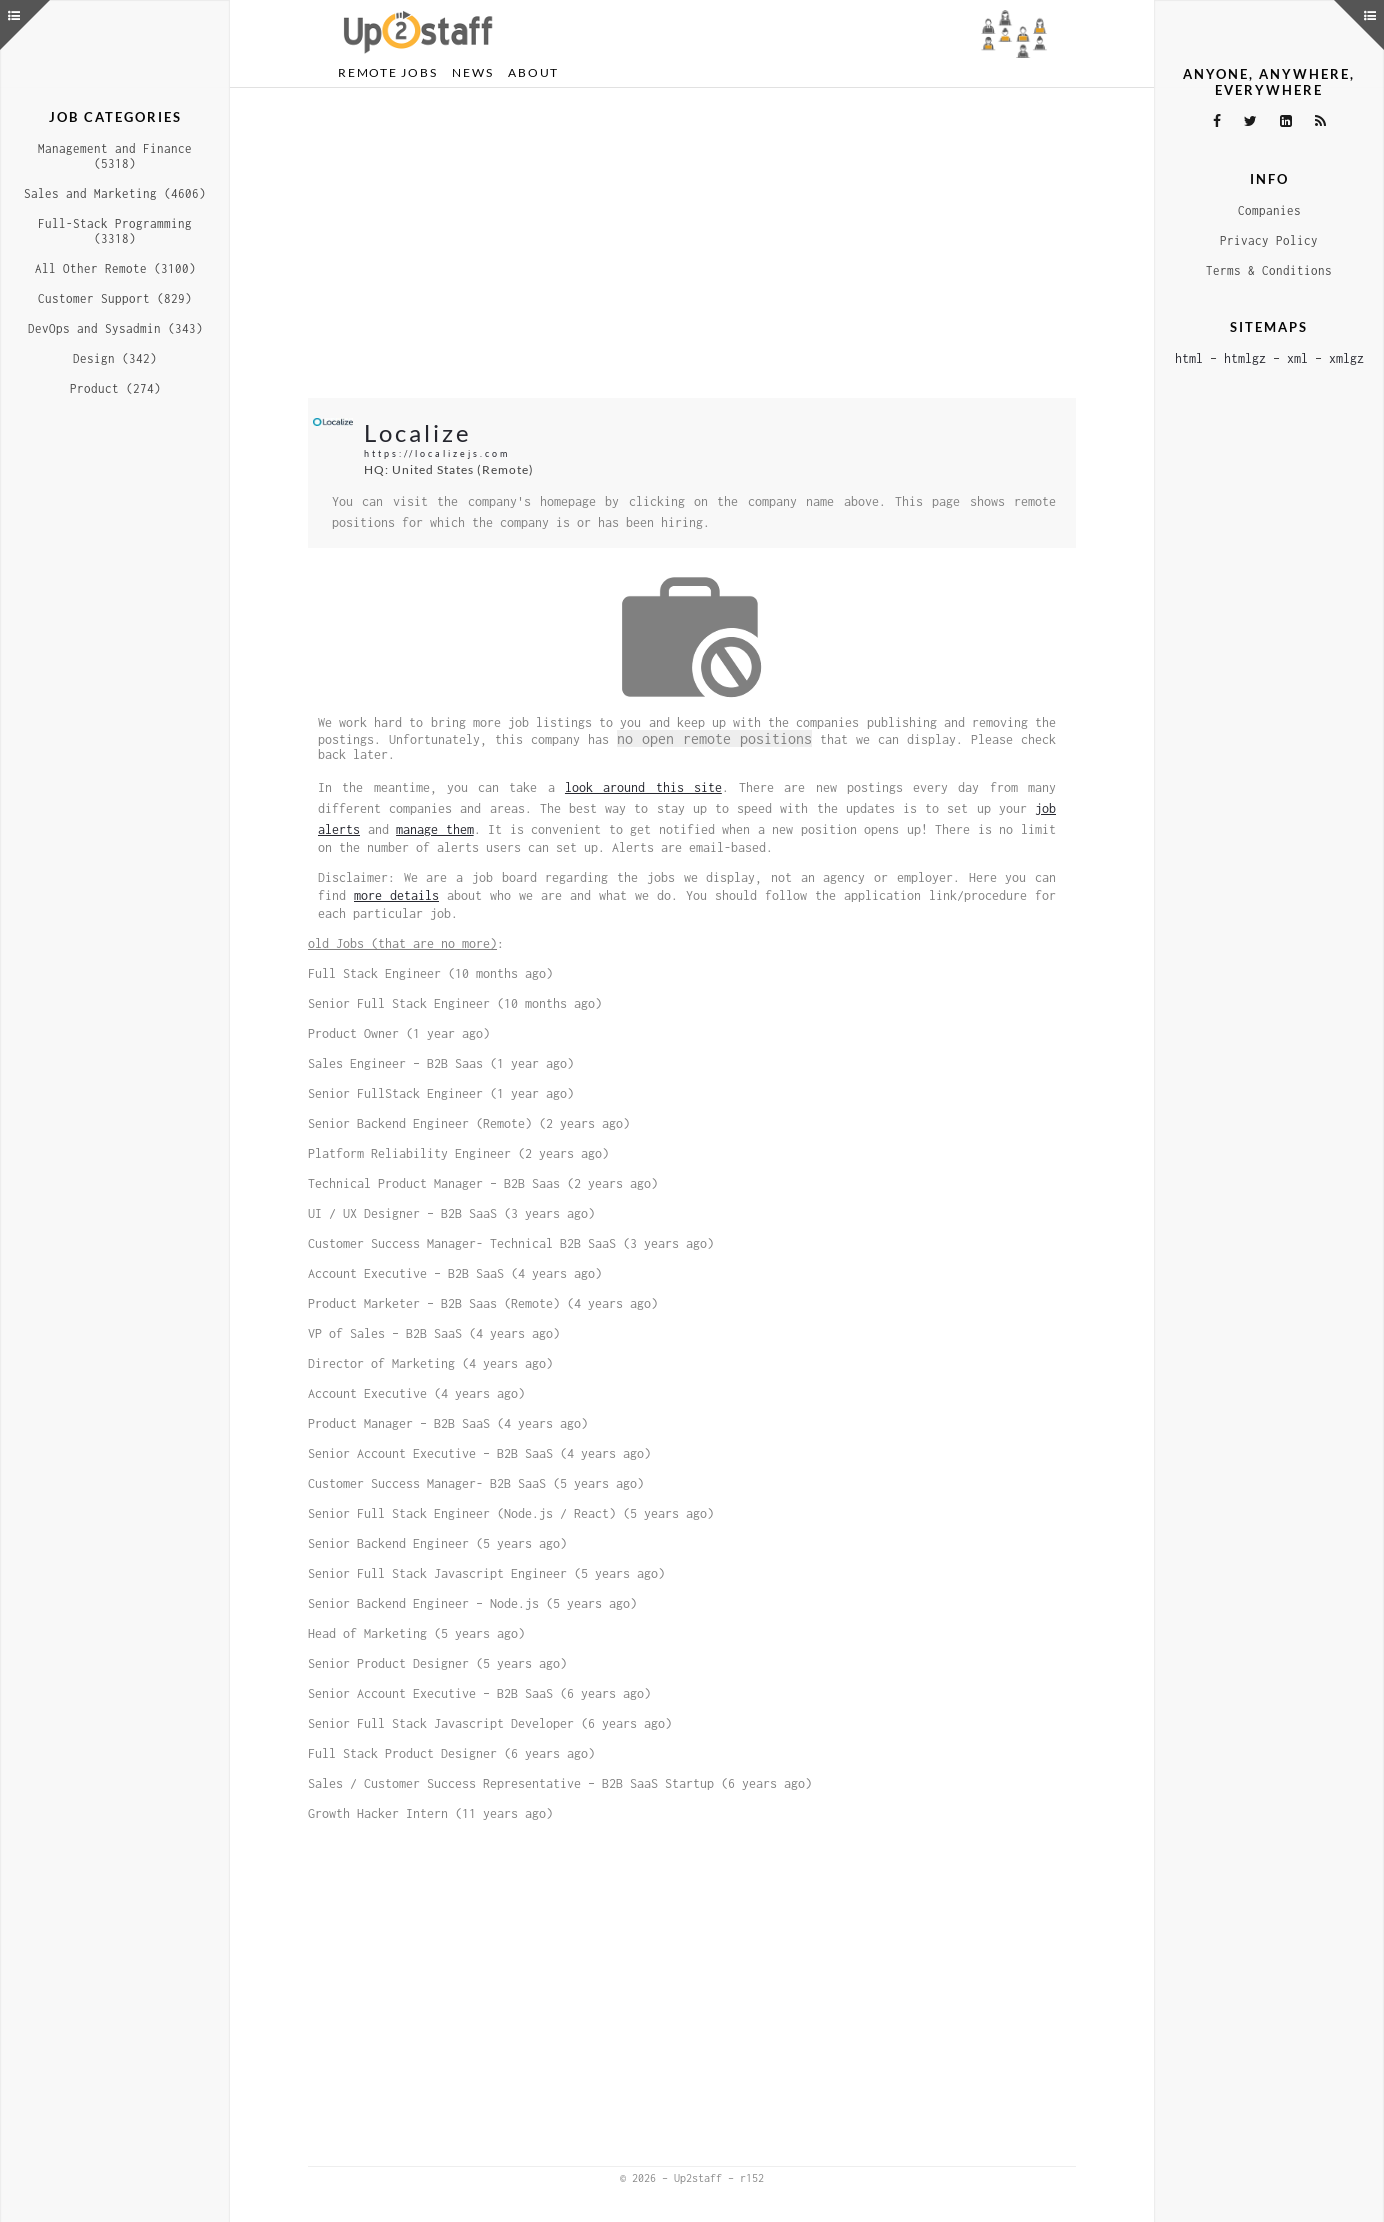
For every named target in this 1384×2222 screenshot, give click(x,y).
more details (396, 895)
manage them (435, 829)
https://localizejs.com (437, 453)
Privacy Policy (1269, 240)
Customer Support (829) (115, 298)
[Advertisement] (692, 243)
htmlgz (1245, 358)
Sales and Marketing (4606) (115, 193)
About (533, 72)
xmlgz (1346, 358)
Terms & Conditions (1269, 270)
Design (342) (115, 358)
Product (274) (115, 388)
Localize (418, 432)
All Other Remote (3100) (115, 268)
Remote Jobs (387, 72)
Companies (1269, 210)
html (1189, 358)
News (472, 72)
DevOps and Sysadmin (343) (115, 328)
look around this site (643, 787)
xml (1297, 358)
